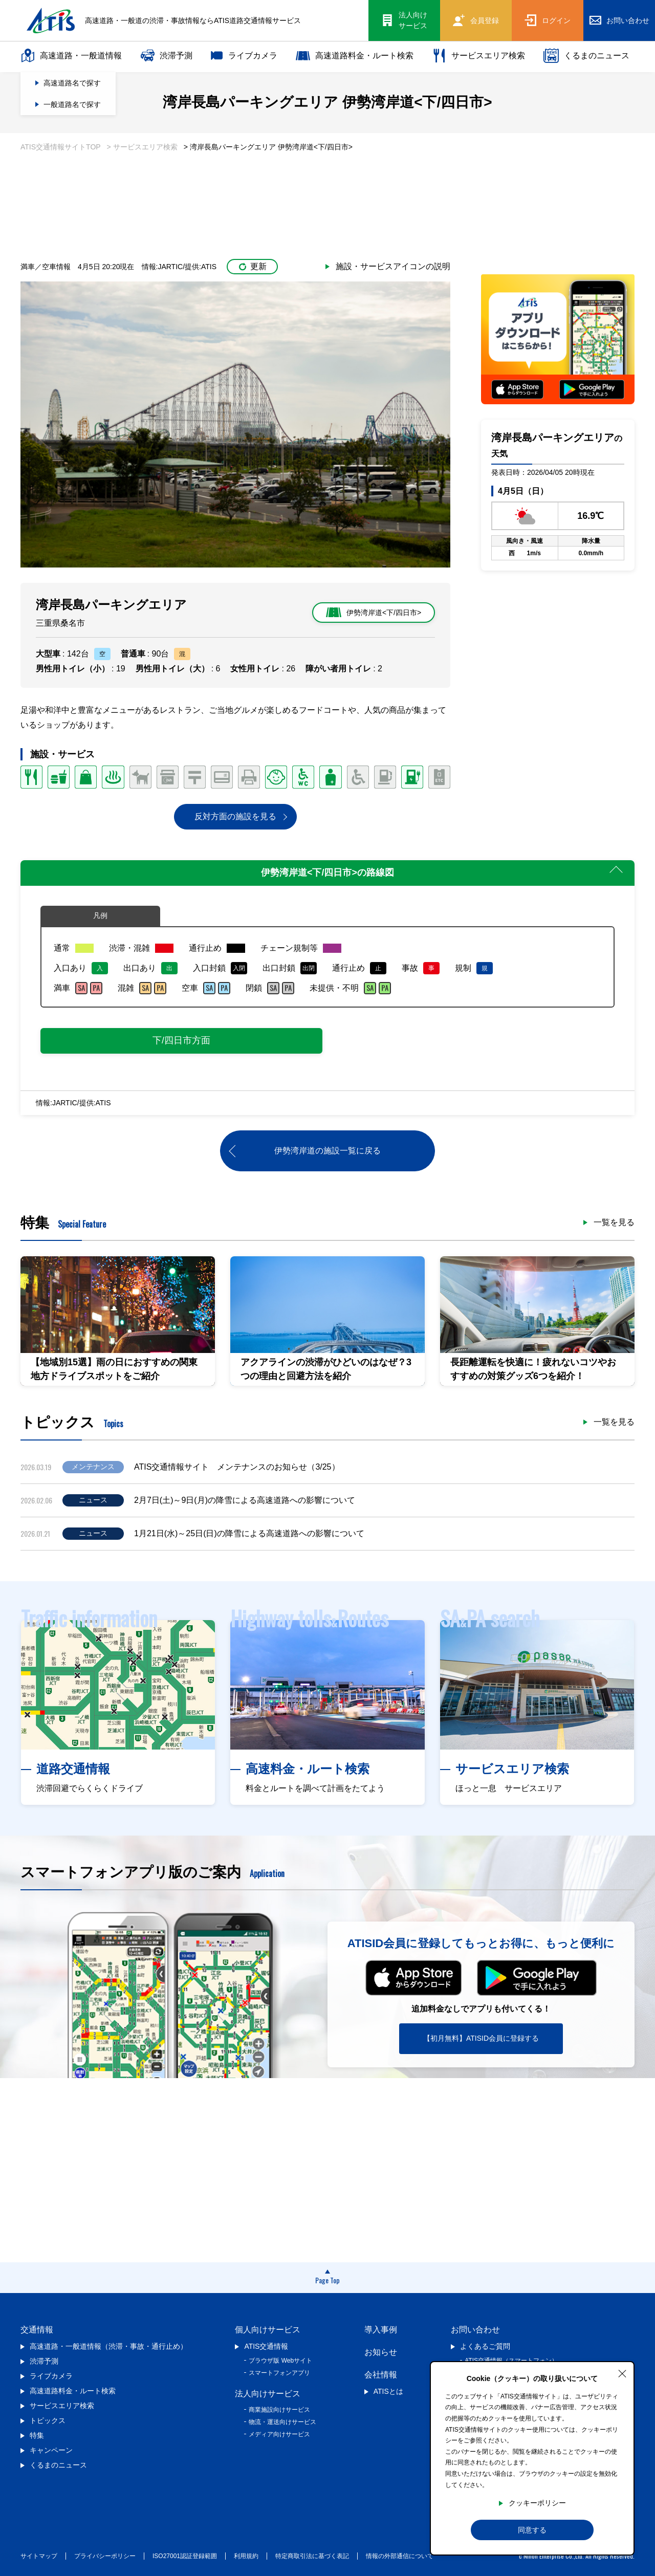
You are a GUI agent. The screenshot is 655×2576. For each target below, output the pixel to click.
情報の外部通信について (399, 2556)
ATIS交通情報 (266, 2346)
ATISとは (388, 2391)
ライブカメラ (244, 55)
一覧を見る (614, 1222)
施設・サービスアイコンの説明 (393, 266)
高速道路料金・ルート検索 (354, 56)
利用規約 (246, 2556)
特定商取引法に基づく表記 (312, 2556)
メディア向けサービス (279, 2434)
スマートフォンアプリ (279, 2372)
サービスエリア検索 (478, 56)
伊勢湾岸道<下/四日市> (373, 612)
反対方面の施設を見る (235, 816)
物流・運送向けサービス (282, 2422)
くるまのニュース (586, 56)
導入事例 (380, 2329)
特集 (37, 2435)
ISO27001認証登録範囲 (184, 2556)
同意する (532, 2530)
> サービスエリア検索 (142, 147)
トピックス (48, 2420)
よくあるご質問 (485, 2346)
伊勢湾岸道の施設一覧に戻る (327, 1150)
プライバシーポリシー (105, 2556)
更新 (252, 266)
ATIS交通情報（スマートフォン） (511, 2360)
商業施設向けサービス (279, 2409)
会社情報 (380, 2374)
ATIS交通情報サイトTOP (60, 147)
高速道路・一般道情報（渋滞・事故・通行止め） (108, 2346)
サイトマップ (38, 2556)
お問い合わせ (475, 2329)
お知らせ (380, 2352)
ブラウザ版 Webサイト (280, 2360)
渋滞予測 (166, 56)
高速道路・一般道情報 (71, 56)
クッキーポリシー (537, 2503)
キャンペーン (51, 2450)
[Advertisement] (327, 194)
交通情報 (36, 2329)
